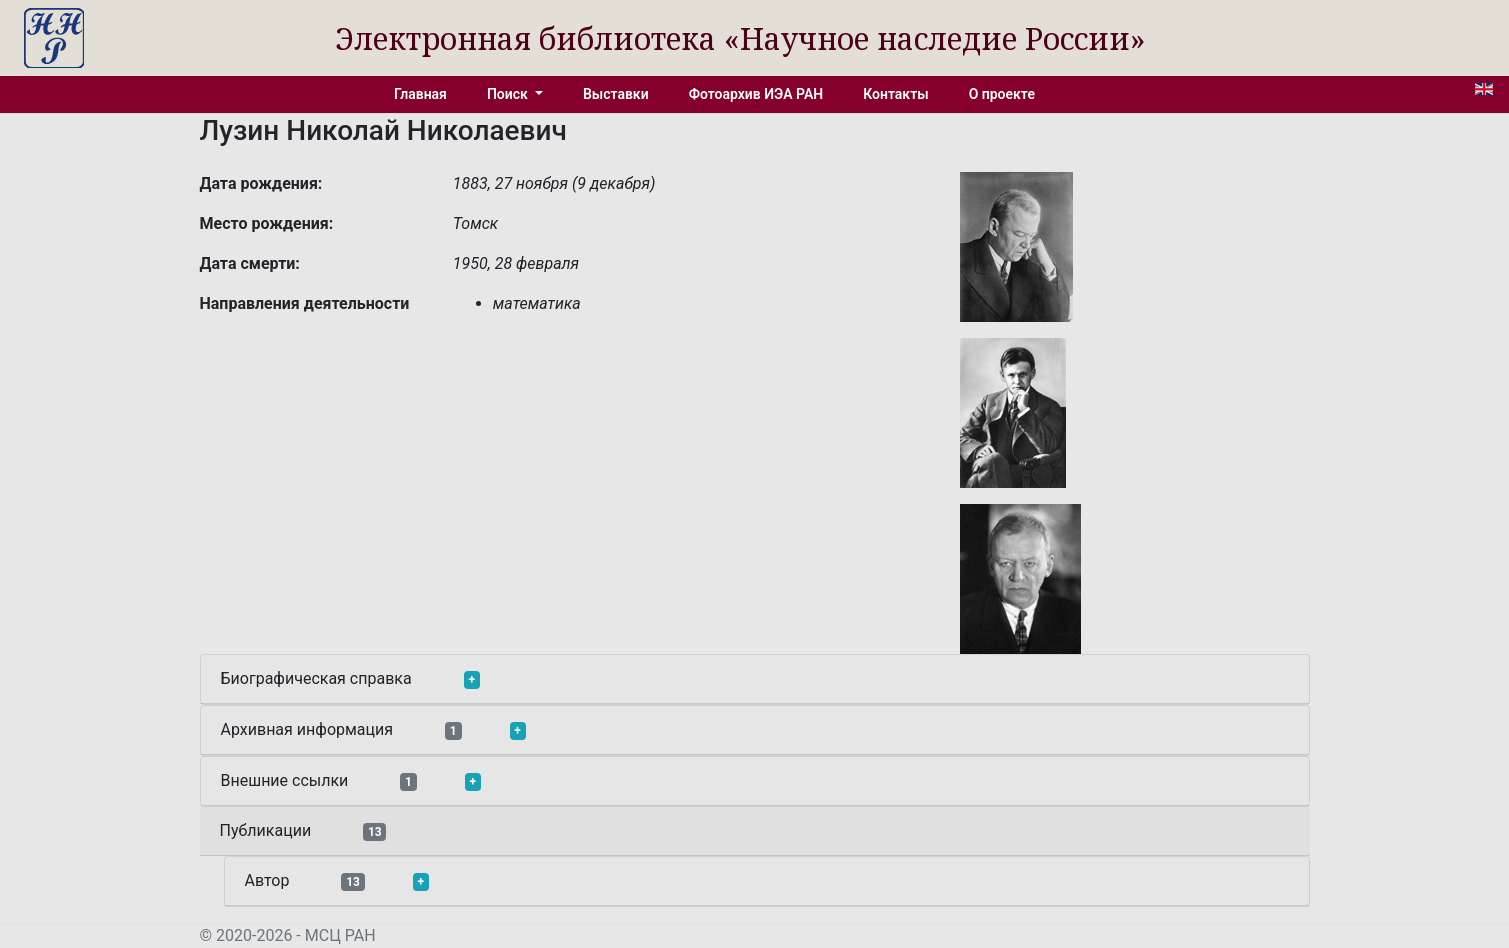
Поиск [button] (509, 94)
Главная (420, 94)
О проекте (1002, 94)
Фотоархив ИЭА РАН (756, 94)
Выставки (616, 94)
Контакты (895, 94)
